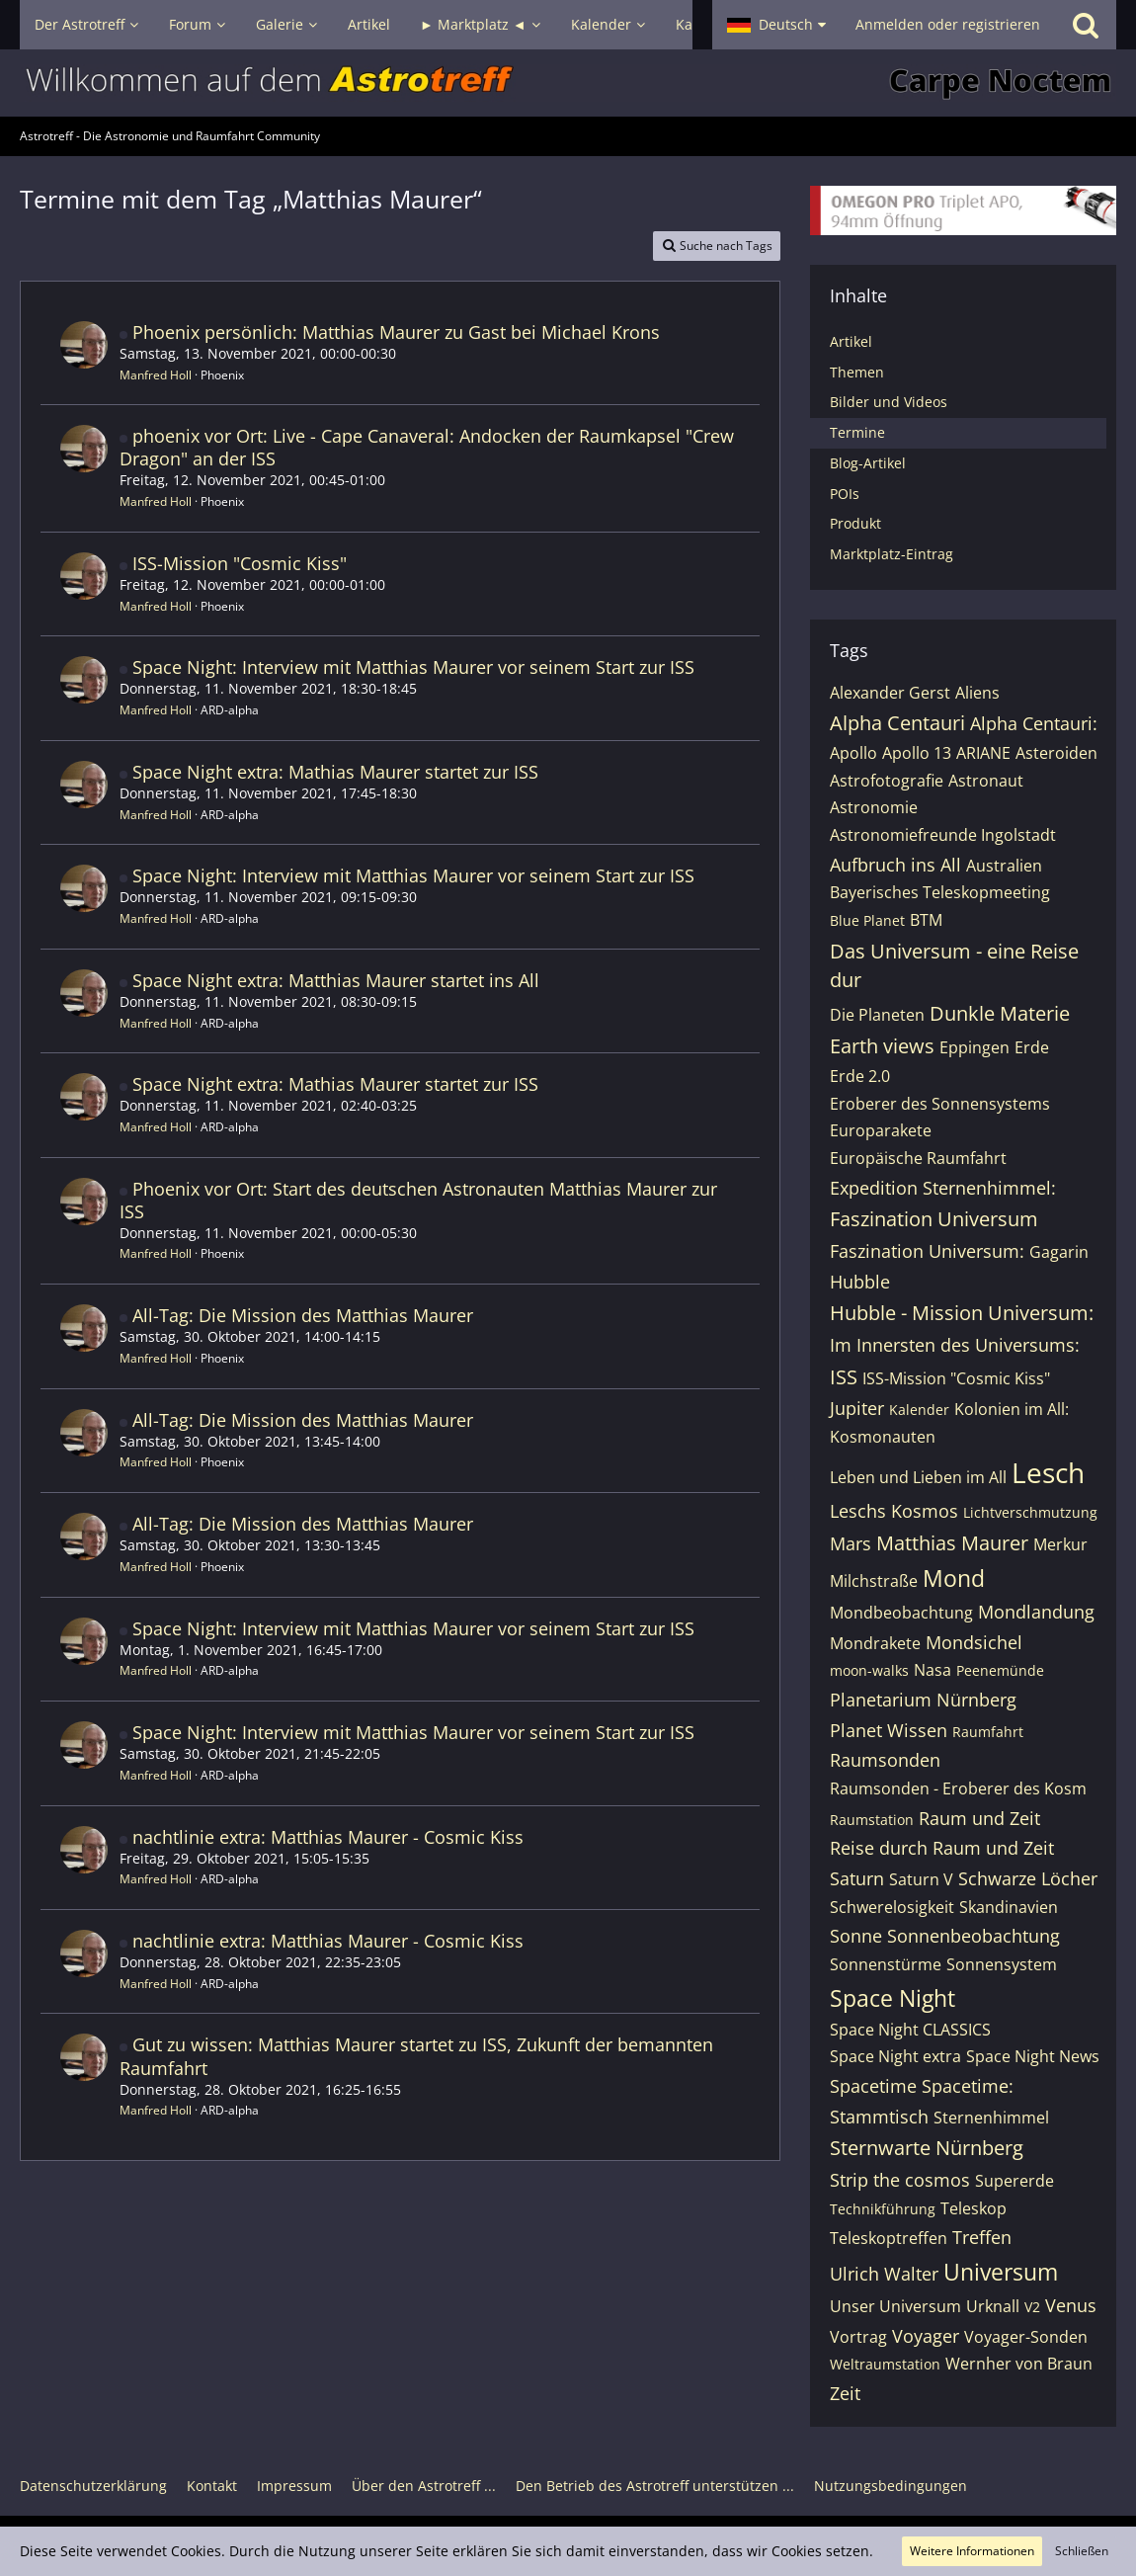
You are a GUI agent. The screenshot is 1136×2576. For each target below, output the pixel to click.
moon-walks (869, 1670)
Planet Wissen (888, 1730)
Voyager (925, 2336)
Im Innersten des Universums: (955, 1345)
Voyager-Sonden (1026, 2337)
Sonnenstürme (885, 1964)
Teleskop (973, 2208)
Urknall (992, 2306)
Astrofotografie (886, 780)
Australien (1004, 865)
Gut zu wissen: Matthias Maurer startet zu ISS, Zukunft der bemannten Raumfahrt (416, 2056)
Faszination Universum (934, 1218)
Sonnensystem (1001, 1964)
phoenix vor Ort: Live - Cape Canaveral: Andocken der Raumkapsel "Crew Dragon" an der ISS (427, 447)
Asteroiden (1056, 753)
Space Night (892, 1998)
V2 (1032, 2306)
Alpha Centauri (897, 722)
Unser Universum (895, 2306)
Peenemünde (1000, 1670)
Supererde (1014, 2181)
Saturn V (921, 1879)
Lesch (1048, 1472)
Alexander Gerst (890, 693)
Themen (857, 372)
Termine (857, 432)
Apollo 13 (916, 753)
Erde (1031, 1047)
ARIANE (983, 753)
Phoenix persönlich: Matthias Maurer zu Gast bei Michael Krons (396, 332)
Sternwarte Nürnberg (926, 2147)
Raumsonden (885, 1760)
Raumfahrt (987, 1731)
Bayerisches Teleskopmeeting (940, 892)
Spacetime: (968, 2086)
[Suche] (1085, 24)
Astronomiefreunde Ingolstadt (943, 835)
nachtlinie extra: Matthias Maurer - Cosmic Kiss (328, 1837)
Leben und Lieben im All (918, 1477)
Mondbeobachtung (901, 1612)
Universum (1000, 2271)
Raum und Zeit (979, 1818)
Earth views (882, 1046)
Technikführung (882, 2209)
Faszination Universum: (927, 1251)
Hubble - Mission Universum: (962, 1312)
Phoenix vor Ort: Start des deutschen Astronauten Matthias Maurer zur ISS (418, 1200)
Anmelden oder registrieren (947, 24)
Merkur (1060, 1544)
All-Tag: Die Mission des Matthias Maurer (302, 1315)
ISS (843, 1377)
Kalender (919, 1409)
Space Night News (1032, 2056)
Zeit (845, 2393)
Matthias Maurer (952, 1543)
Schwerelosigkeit (892, 1907)
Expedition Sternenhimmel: (943, 1188)
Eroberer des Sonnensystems (940, 1104)
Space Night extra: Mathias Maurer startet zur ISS (335, 772)
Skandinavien (1008, 1907)
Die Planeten (877, 1015)
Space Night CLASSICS (910, 2029)
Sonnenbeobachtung (973, 1936)
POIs (844, 493)
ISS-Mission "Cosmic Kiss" (239, 563)
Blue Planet (867, 920)
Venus (1070, 2305)
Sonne (856, 1936)
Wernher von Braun (1019, 2363)
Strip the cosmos (900, 2180)
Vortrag (858, 2337)
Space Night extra (895, 2056)
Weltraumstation (885, 2364)
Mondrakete (875, 1643)
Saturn (857, 1878)
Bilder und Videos (888, 401)
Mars (850, 1543)
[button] (776, 24)
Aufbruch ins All (895, 864)
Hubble (860, 1281)
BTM (926, 920)
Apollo (853, 753)
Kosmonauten (882, 1437)
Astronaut (985, 780)
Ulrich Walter (884, 2273)
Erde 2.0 (860, 1076)
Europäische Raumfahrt (918, 1158)
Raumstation (872, 1819)
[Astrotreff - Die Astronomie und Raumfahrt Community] (568, 83)
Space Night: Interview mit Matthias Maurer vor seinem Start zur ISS (413, 667)
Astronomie (874, 807)
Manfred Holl (156, 375)
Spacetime (873, 2086)
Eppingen (974, 1047)
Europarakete (881, 1130)
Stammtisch (879, 2116)
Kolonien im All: (1011, 1409)
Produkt (855, 523)
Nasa (932, 1670)
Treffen (982, 2237)
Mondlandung (1036, 1611)
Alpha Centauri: (1033, 723)
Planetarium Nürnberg (923, 1699)
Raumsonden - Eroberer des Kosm (958, 1788)
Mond (954, 1578)
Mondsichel (974, 1642)
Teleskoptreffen (888, 2238)
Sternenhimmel (991, 2117)
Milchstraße (874, 1581)
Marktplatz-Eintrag (891, 553)
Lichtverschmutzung (1030, 1512)
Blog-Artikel (868, 463)
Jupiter (857, 1408)
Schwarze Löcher (1027, 1878)
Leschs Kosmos (894, 1511)
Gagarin (1059, 1252)
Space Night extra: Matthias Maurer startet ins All (335, 980)
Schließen (1081, 2550)
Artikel (851, 341)
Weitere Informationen (972, 2550)
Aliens (977, 693)
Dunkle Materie (1000, 1013)
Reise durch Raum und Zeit (942, 1848)
